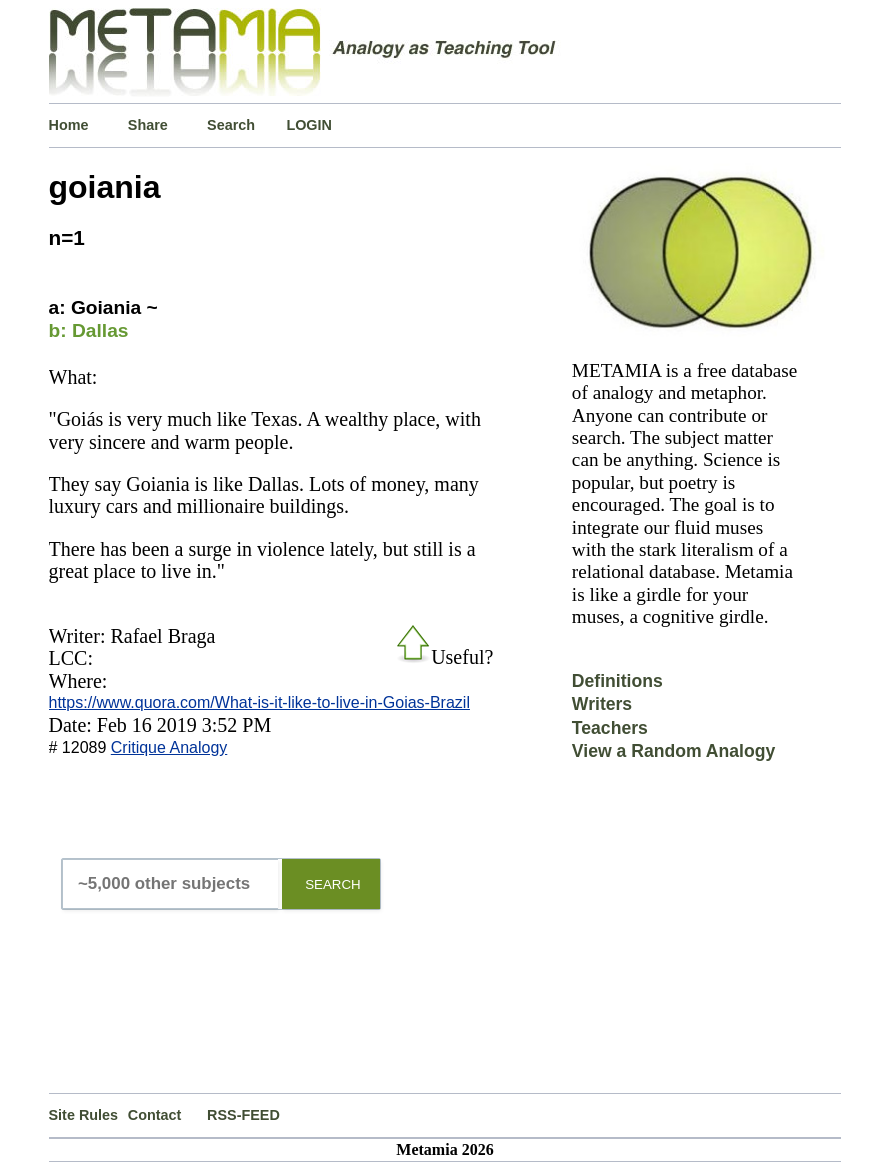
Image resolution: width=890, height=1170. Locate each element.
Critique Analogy (169, 747)
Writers (602, 704)
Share (148, 125)
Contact (155, 1115)
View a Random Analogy (673, 751)
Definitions (617, 681)
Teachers (610, 728)
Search (231, 125)
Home (69, 125)
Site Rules (84, 1115)
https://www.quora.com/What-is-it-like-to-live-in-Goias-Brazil (259, 702)
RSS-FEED (243, 1115)
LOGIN (309, 125)
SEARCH (333, 884)
